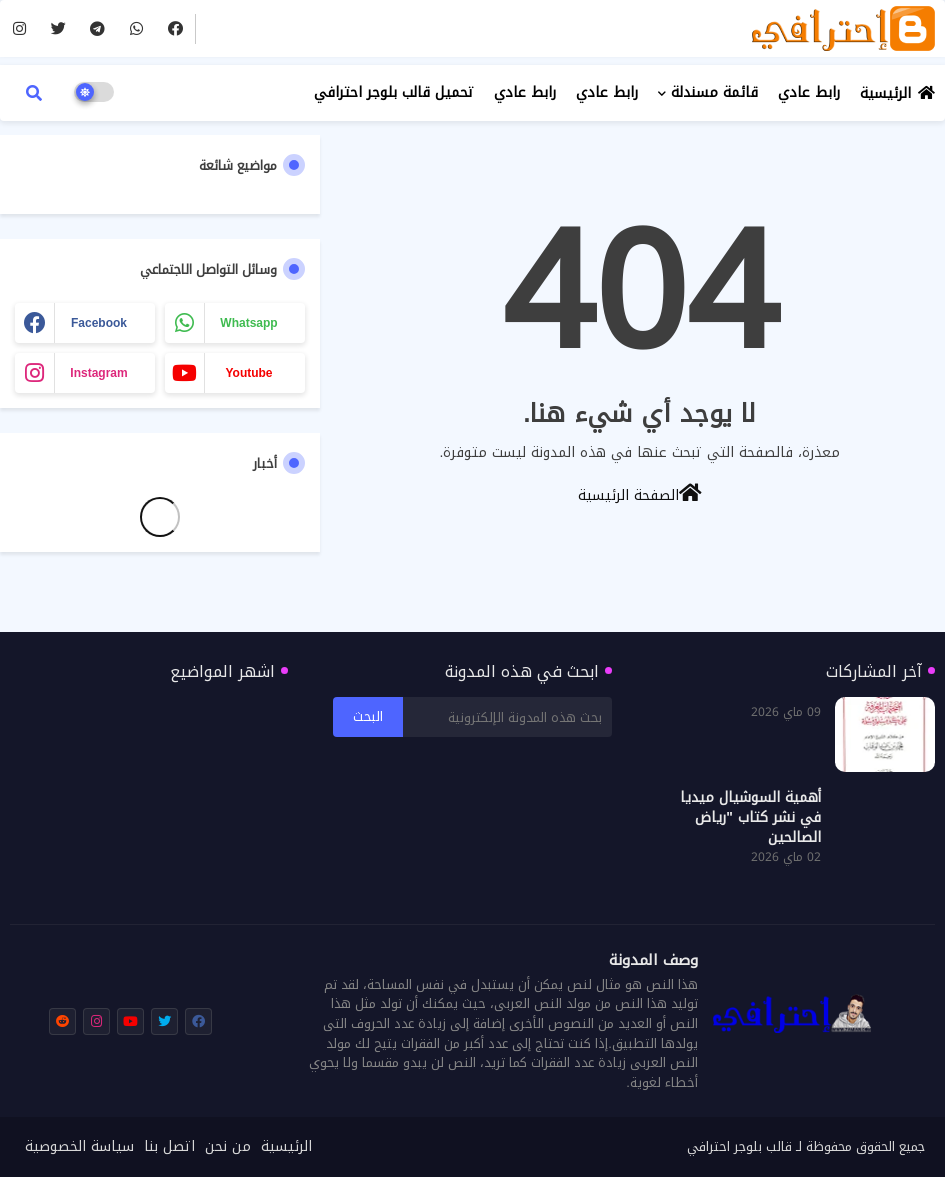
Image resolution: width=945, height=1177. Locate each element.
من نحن (228, 1147)
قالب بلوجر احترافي (739, 1146)
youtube (248, 373)
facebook (99, 323)
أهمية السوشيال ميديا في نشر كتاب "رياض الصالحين (750, 818)
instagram (98, 373)
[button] (34, 93)
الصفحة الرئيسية (640, 494)
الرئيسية (885, 93)
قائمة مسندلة (714, 92)
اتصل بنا (169, 1147)
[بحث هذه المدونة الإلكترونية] (507, 717)
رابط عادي (809, 92)
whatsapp (248, 323)
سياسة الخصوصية (79, 1147)
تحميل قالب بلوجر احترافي (394, 92)
